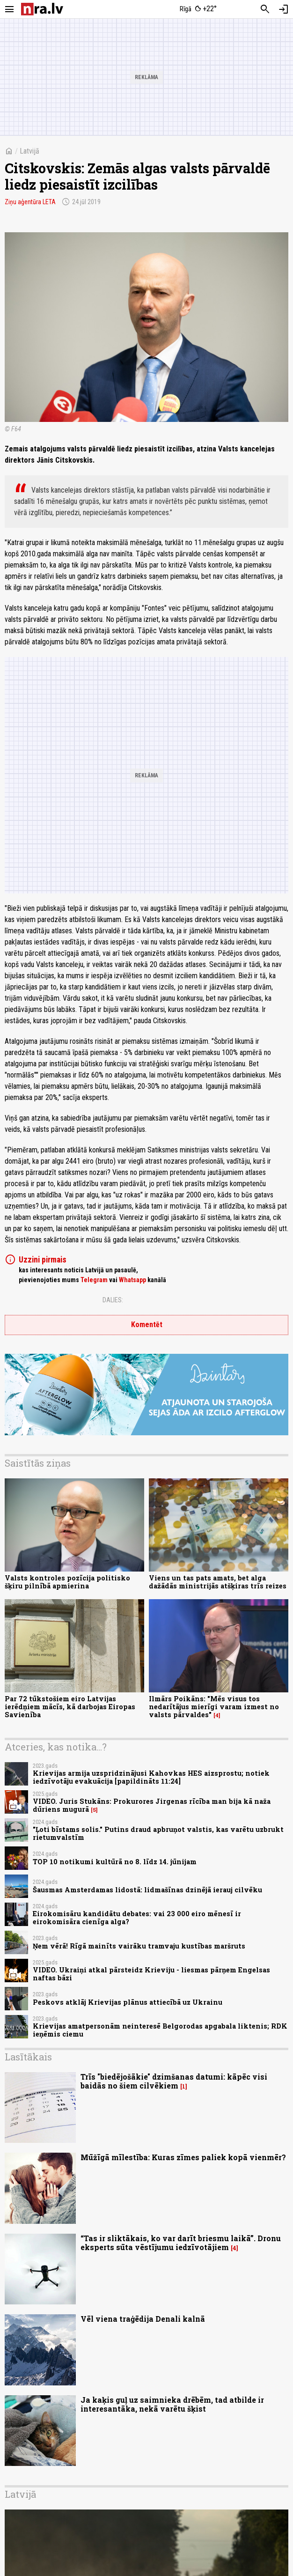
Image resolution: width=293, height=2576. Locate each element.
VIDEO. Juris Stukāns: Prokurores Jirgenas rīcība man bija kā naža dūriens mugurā (152, 1805)
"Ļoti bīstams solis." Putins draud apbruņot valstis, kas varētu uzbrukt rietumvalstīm (158, 1833)
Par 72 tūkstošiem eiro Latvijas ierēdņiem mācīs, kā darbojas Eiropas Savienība (70, 1707)
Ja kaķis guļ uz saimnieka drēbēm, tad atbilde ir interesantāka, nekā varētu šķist (172, 2404)
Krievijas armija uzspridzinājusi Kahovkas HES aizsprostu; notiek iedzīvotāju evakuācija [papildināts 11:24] (151, 1777)
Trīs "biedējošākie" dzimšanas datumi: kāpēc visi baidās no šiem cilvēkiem (174, 2081)
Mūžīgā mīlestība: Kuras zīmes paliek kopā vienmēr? (183, 2157)
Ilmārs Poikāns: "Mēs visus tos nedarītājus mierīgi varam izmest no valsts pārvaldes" (214, 1707)
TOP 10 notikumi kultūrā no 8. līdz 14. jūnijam (115, 1861)
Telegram (94, 1280)
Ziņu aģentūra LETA (30, 202)
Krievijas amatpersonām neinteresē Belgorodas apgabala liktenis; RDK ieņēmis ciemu (160, 2030)
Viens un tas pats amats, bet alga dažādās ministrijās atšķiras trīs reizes (217, 1581)
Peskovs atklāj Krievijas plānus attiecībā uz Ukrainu (127, 2002)
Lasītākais (28, 2057)
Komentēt (146, 1324)
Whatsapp (132, 1280)
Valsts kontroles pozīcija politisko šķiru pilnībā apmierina (67, 1581)
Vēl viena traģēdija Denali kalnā (143, 2319)
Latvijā (29, 151)
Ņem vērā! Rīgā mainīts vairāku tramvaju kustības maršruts (139, 1945)
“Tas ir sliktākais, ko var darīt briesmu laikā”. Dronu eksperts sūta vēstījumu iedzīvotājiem (181, 2242)
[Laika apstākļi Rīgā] (198, 9)
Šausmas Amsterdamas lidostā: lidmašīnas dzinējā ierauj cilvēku (147, 1889)
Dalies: (113, 1300)
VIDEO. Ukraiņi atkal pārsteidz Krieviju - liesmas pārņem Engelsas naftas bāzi (151, 1973)
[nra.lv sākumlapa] (42, 9)
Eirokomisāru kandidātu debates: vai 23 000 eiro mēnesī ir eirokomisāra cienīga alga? (137, 1917)
